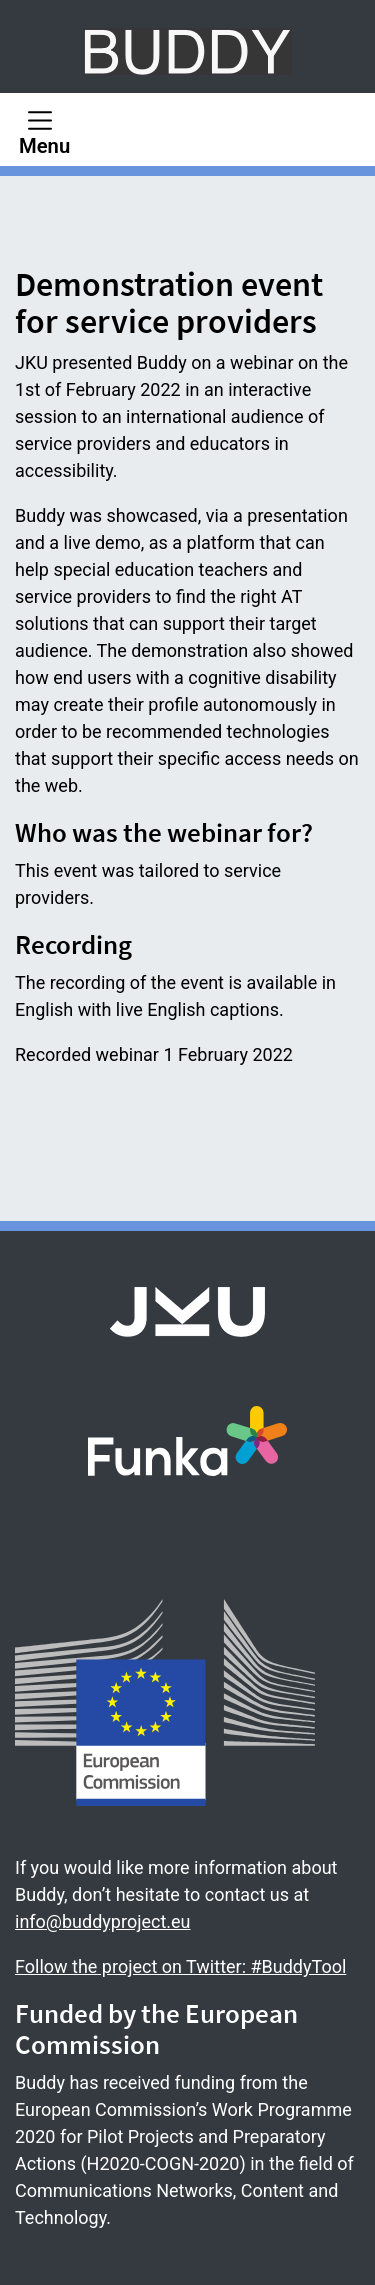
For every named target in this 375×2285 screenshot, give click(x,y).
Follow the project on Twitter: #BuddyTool (180, 1966)
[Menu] (44, 129)
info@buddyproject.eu (103, 1921)
